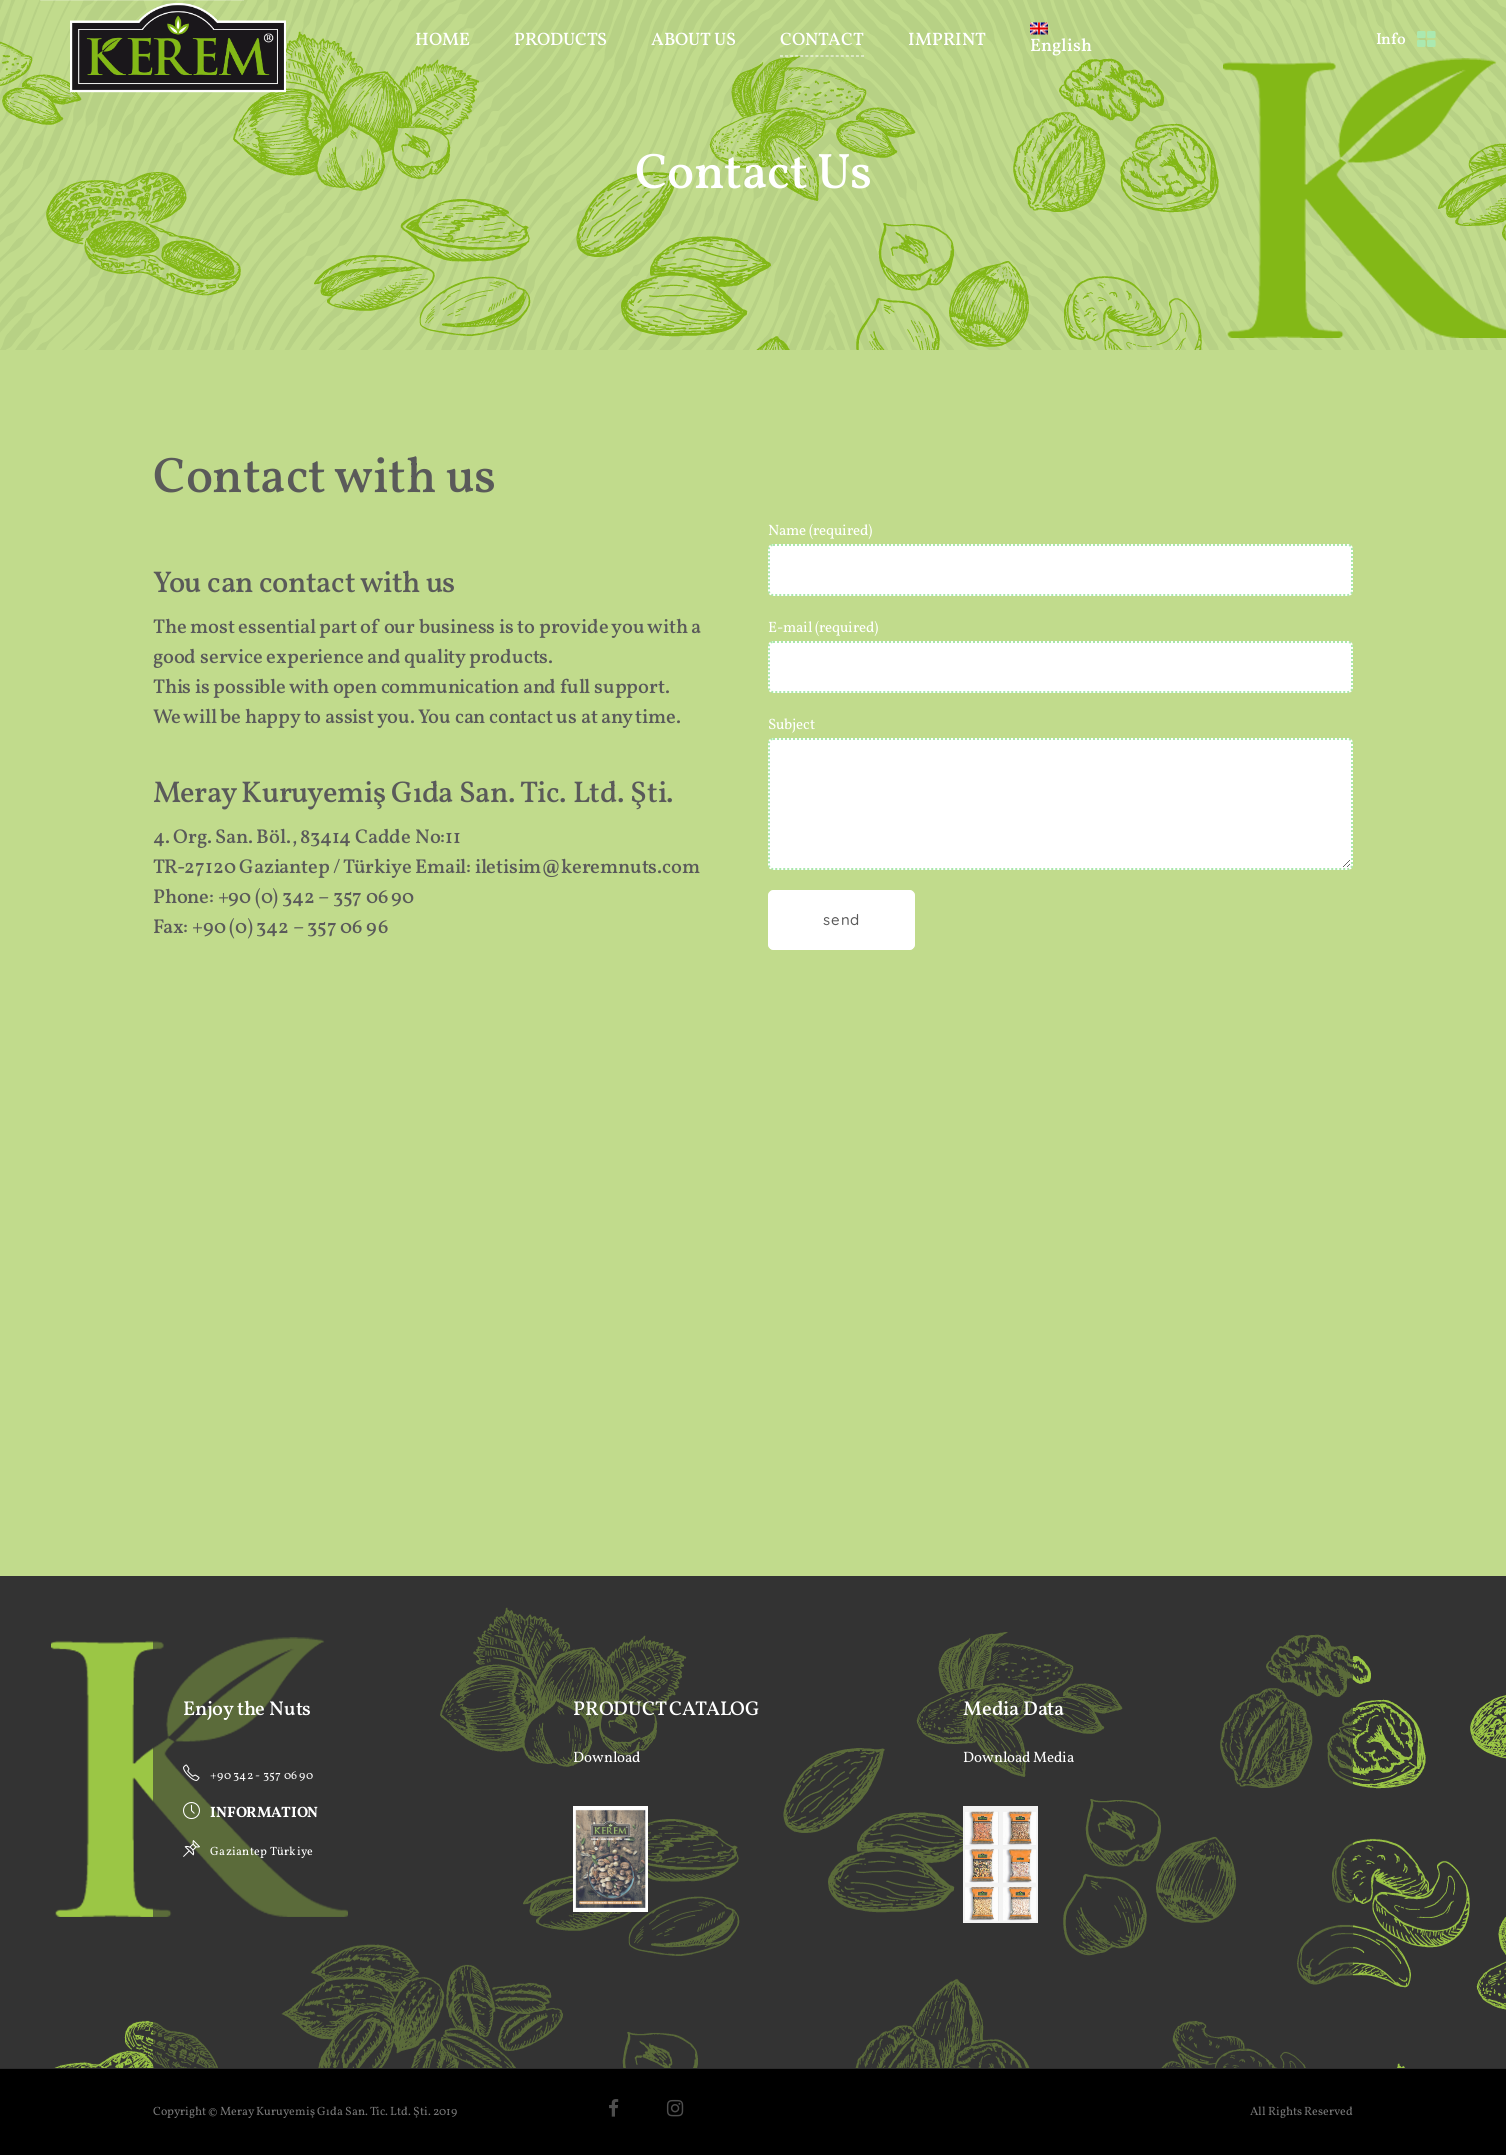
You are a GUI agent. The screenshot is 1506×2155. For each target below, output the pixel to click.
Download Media (1018, 1758)
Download (606, 1758)
